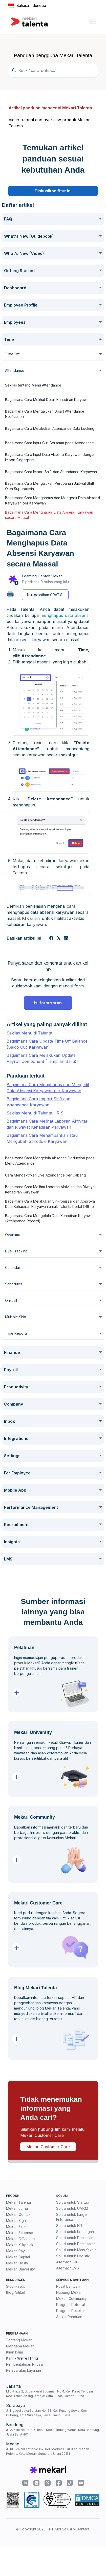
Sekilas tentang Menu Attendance (33, 385)
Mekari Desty (17, 2263)
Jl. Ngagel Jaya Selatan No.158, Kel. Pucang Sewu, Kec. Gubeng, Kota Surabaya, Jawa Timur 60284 (47, 2413)
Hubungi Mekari (69, 2292)
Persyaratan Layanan (23, 2370)
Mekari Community (71, 2298)
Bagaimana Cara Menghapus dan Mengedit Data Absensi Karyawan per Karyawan (52, 500)
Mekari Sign (16, 2220)
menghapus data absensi (64, 615)
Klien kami (14, 2352)
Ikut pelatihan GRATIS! (45, 595)
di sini (35, 918)
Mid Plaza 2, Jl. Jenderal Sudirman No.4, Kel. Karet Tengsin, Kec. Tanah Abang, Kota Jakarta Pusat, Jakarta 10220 (50, 2393)
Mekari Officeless (20, 2239)
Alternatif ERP (67, 2262)
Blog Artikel (15, 2292)
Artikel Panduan (69, 2317)
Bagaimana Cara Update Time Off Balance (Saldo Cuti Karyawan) (47, 1044)
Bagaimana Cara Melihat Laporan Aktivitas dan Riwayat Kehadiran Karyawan (47, 1124)
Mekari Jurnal (17, 2208)
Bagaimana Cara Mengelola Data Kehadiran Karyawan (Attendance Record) (50, 1218)
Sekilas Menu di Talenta (29, 1033)
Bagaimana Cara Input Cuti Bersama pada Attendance (49, 443)
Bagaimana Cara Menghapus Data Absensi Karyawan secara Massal (49, 515)
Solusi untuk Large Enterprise (71, 2217)
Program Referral (70, 2304)
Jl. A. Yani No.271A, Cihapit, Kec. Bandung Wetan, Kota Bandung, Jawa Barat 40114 (53, 2432)
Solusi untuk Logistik (73, 2256)
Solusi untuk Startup (72, 2202)
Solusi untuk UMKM (72, 2208)
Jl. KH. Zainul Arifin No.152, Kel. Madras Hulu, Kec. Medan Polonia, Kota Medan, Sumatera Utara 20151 (47, 2451)
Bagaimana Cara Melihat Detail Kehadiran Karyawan (48, 399)
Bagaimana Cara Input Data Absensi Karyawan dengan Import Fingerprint (50, 457)
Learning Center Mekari (42, 576)
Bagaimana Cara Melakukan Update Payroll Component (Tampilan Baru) (41, 1058)
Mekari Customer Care (48, 2146)
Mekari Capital (18, 2257)
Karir (10, 2358)
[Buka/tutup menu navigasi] (92, 21)
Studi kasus (15, 2286)
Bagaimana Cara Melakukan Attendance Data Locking (49, 428)
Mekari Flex (16, 2226)
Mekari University (20, 2269)
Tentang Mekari (19, 2340)
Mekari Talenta (18, 2202)
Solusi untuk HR (69, 2225)
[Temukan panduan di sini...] (53, 70)
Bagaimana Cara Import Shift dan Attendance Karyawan (51, 472)
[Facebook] (51, 938)
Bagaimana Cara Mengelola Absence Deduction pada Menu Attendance (50, 1160)
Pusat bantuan (68, 2286)
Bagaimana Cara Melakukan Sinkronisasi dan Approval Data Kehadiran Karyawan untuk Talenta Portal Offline (50, 1204)
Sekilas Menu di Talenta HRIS (35, 1112)
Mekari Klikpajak (19, 2245)
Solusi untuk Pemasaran (76, 2244)
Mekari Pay (15, 2251)
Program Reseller (70, 2310)
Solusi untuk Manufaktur (76, 2250)
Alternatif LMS (67, 2268)
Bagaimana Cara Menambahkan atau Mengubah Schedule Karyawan (42, 1138)
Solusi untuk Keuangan (75, 2231)
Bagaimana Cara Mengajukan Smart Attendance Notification (44, 414)
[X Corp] (59, 938)
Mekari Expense (19, 2232)
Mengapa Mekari (20, 2346)
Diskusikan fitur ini (53, 190)
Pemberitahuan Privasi (24, 2364)
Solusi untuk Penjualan (74, 2238)
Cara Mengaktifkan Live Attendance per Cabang (45, 1175)
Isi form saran (48, 1002)
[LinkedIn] (66, 938)
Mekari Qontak (18, 2214)
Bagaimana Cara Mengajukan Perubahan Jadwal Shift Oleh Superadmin (49, 486)
